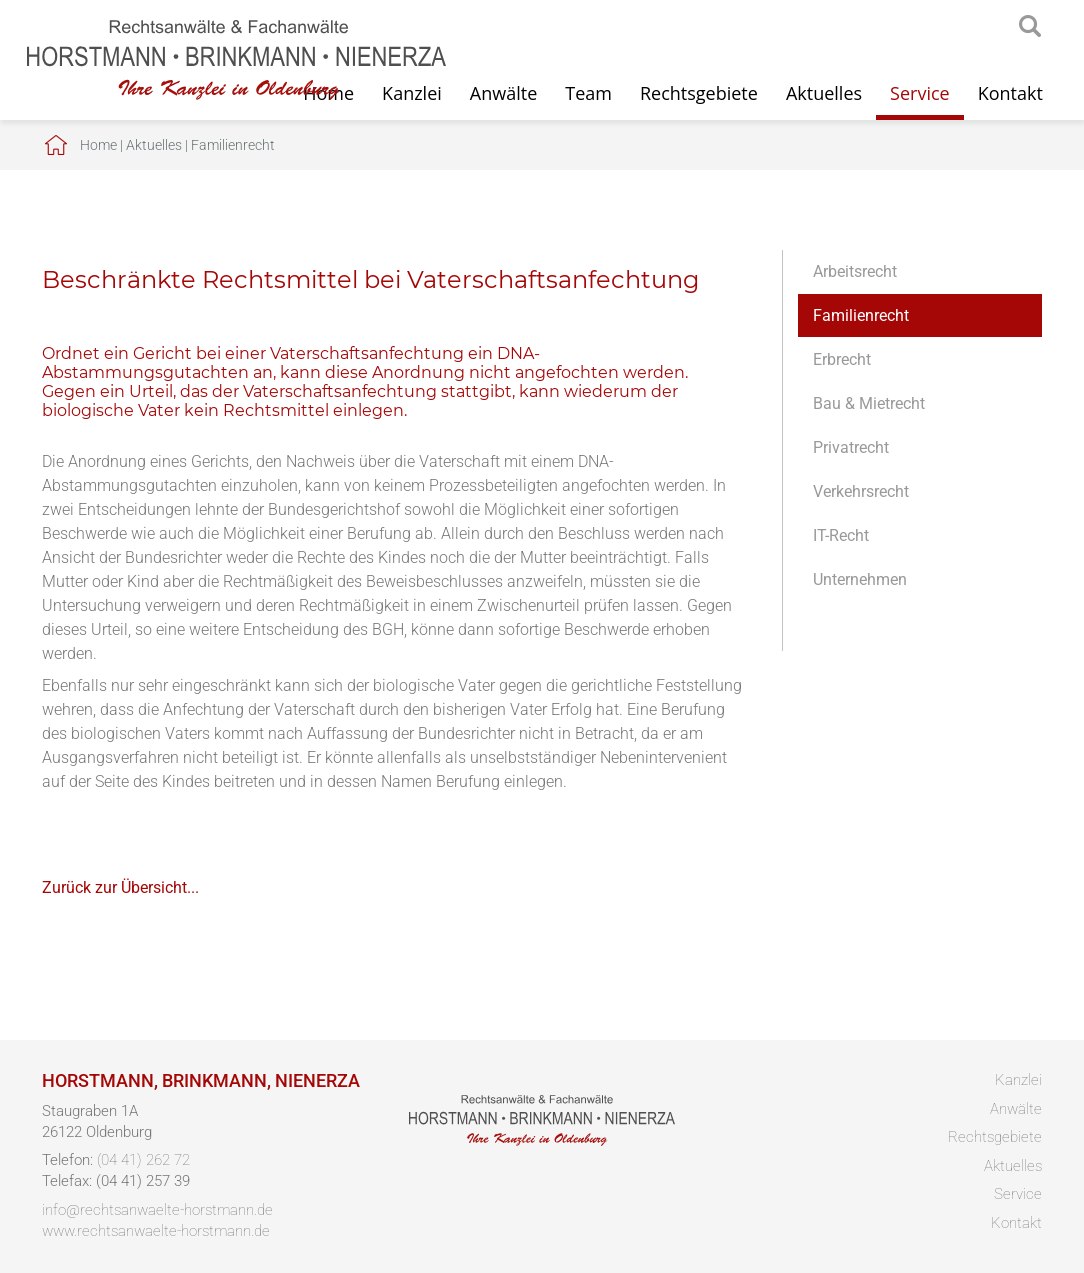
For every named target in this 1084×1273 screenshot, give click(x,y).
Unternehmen (860, 579)
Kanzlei (1018, 1080)
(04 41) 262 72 (143, 1160)
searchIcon (1030, 27)
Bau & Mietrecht (869, 403)
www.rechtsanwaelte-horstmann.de (156, 1231)
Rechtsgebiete (699, 93)
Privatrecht (851, 447)
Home (98, 145)
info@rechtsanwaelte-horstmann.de (157, 1210)
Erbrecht (842, 359)
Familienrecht (233, 145)
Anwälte (503, 93)
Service (920, 93)
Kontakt (1010, 93)
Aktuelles (824, 93)
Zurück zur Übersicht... (120, 887)
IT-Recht (841, 535)
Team (588, 93)
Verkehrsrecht (861, 491)
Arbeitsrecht (855, 271)
